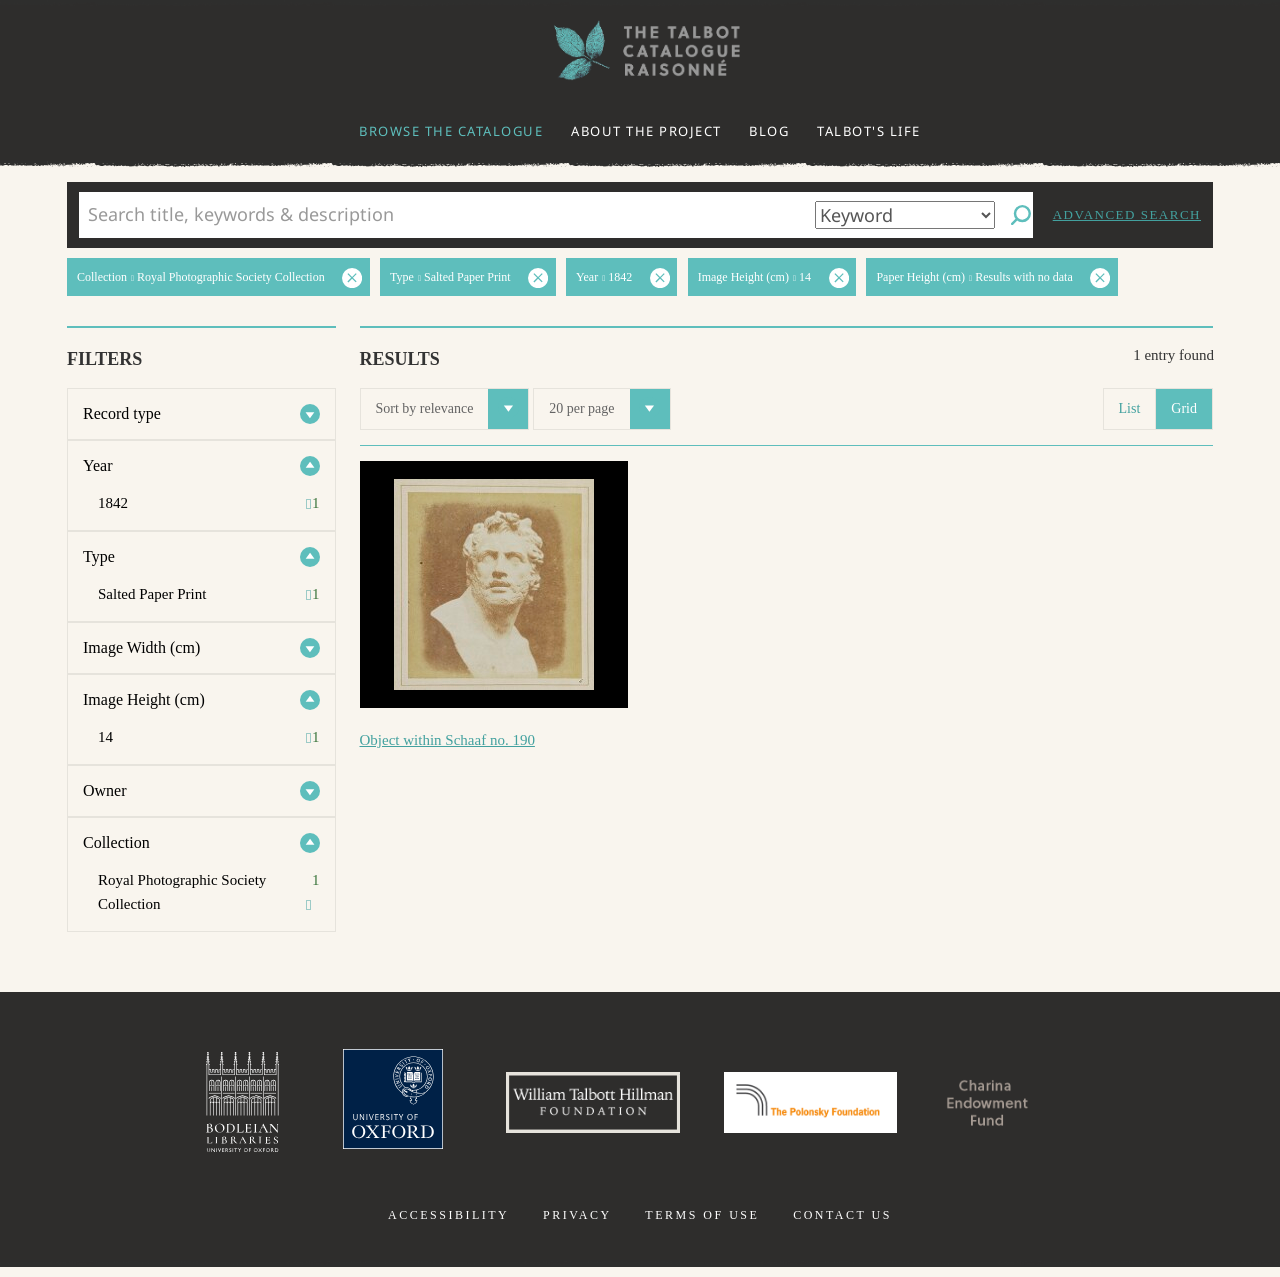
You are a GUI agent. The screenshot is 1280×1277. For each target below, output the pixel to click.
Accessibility (448, 1225)
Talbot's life (869, 131)
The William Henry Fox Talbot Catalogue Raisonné (640, 50)
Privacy (577, 1225)
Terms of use (702, 1225)
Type (99, 556)
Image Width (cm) (141, 647)
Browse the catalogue (451, 131)
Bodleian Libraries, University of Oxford (198, 1107)
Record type (122, 413)
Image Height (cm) (144, 699)
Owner (105, 790)
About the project (646, 131)
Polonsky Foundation (819, 1107)
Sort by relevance (452, 409)
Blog (769, 131)
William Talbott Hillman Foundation (575, 1107)
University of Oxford (356, 1107)
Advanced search (1127, 214)
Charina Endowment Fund (1023, 1107)
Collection (116, 842)
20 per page (609, 409)
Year (97, 465)
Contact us (842, 1225)
